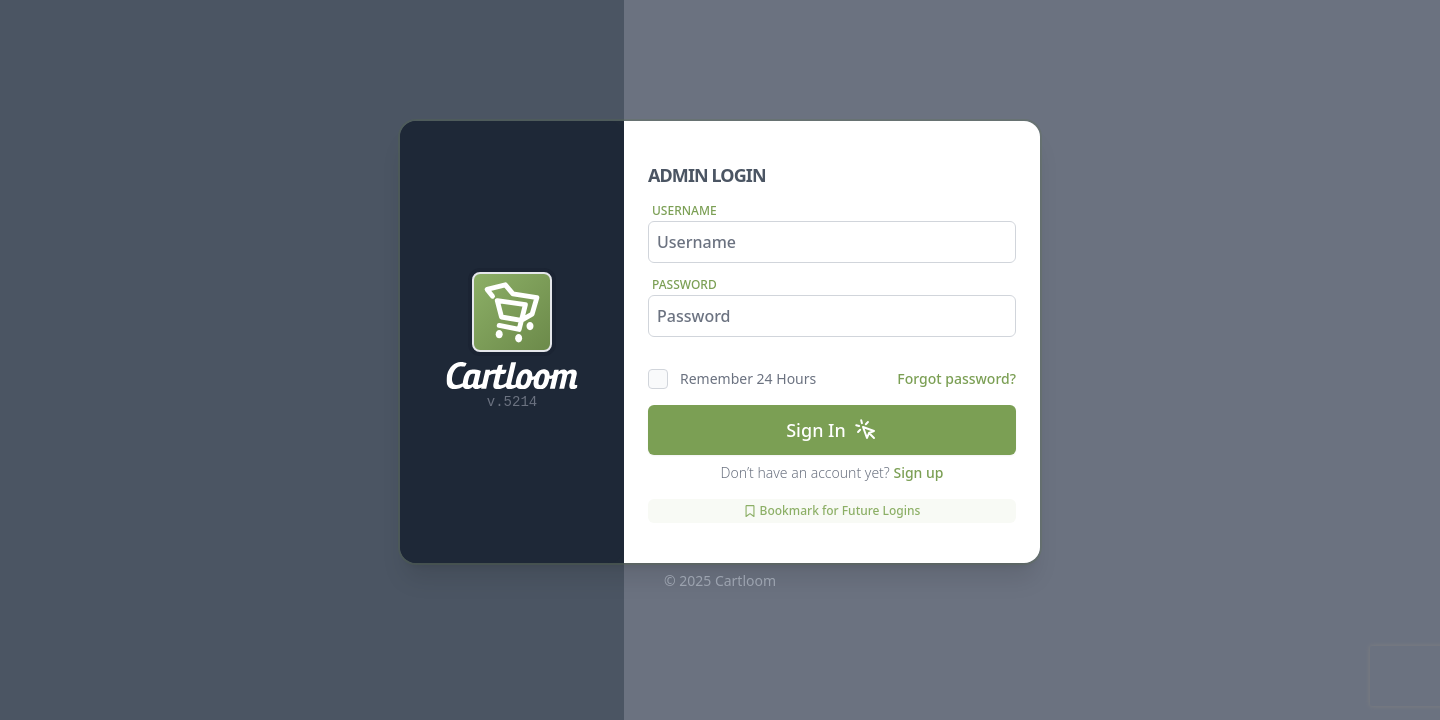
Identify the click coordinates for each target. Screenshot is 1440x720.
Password (684, 284)
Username (684, 210)
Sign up (918, 472)
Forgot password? (956, 378)
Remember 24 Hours (748, 378)
